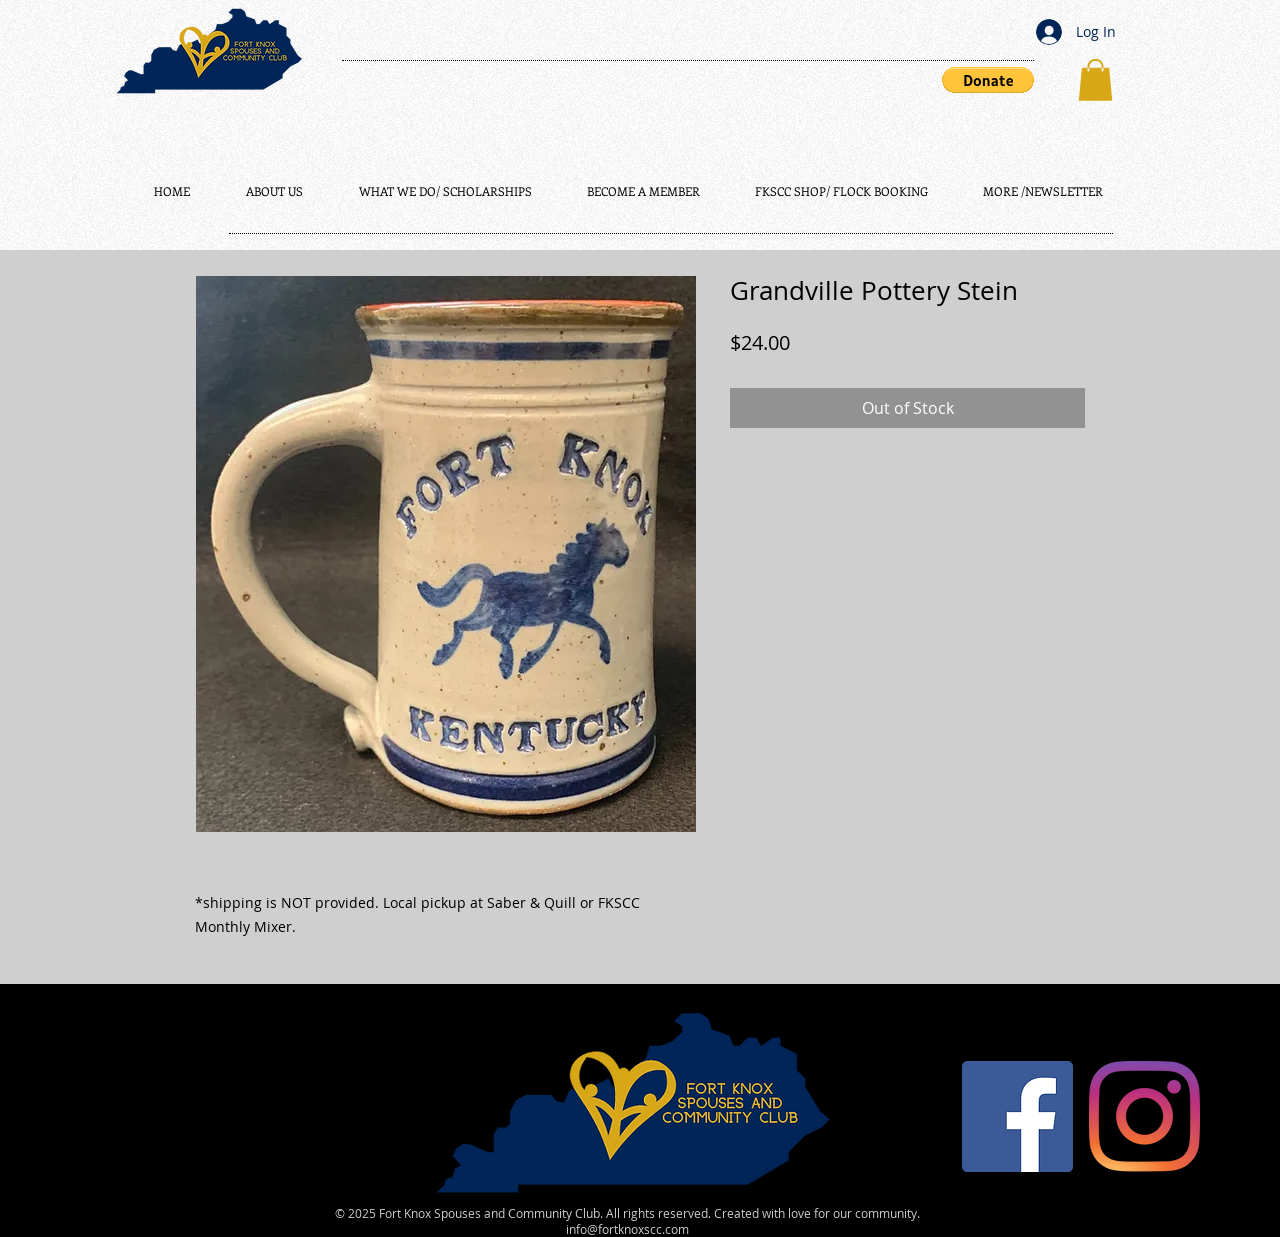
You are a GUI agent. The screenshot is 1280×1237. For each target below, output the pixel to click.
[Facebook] (1017, 1116)
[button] (988, 80)
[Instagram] (1144, 1116)
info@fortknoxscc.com (627, 1229)
